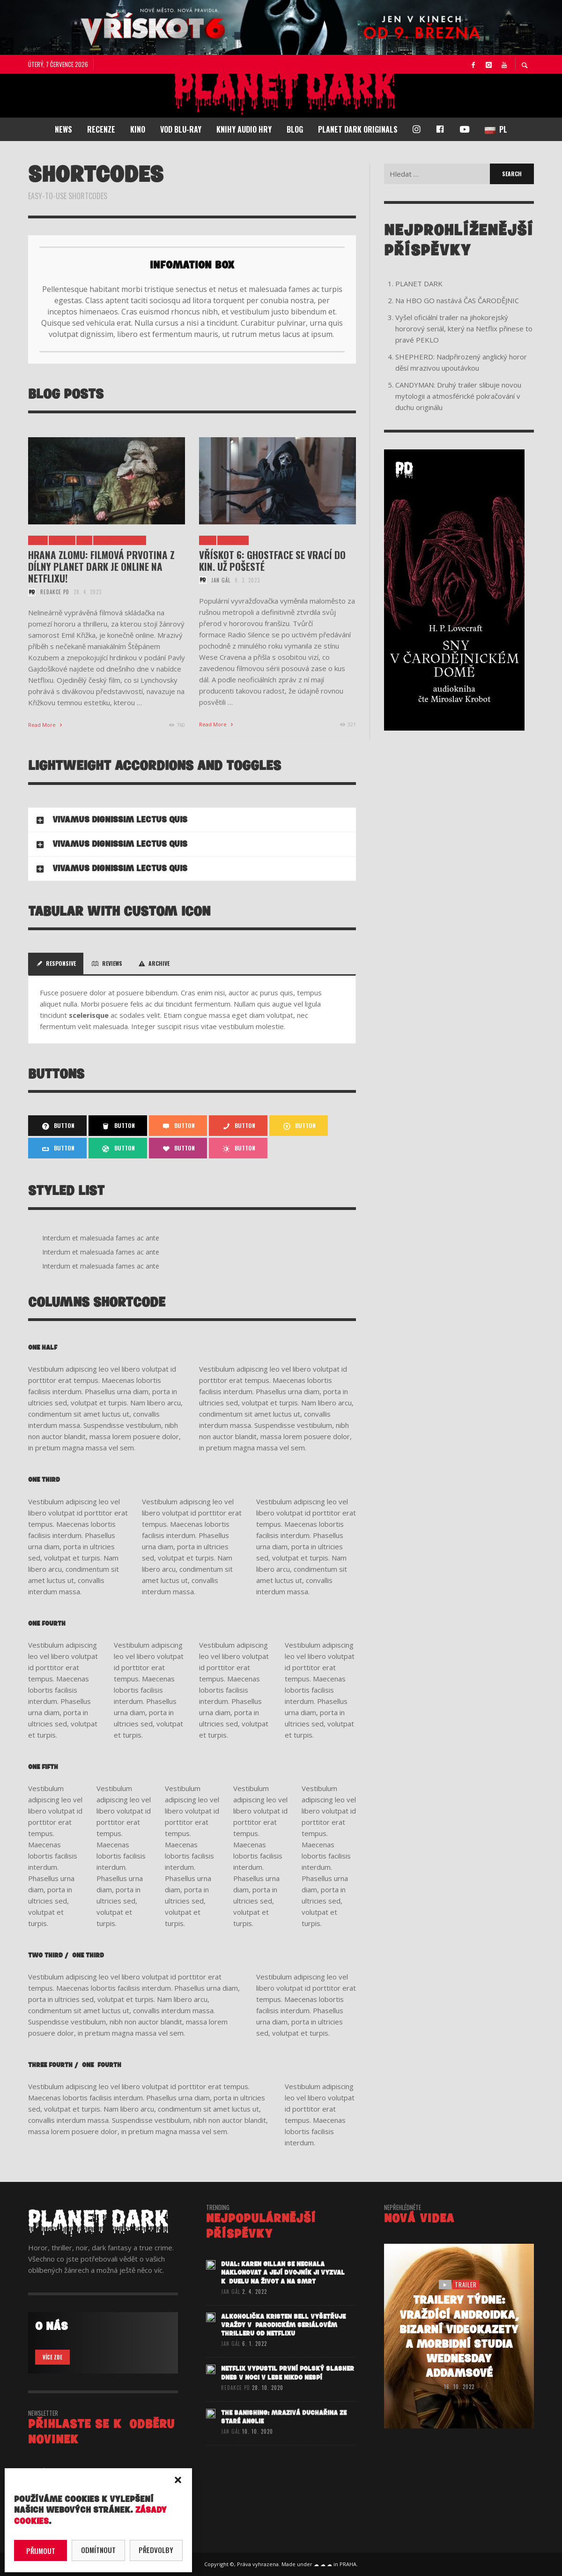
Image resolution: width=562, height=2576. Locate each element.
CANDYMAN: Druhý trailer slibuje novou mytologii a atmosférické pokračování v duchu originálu (458, 396)
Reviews (107, 963)
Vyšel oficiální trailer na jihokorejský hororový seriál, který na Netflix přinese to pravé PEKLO (463, 328)
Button (57, 1125)
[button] (178, 2480)
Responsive (56, 963)
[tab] (192, 819)
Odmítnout (98, 2550)
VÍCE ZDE (52, 2357)
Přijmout (40, 2551)
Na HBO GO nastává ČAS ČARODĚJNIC (457, 300)
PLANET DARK (419, 283)
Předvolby (156, 2550)
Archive (153, 963)
